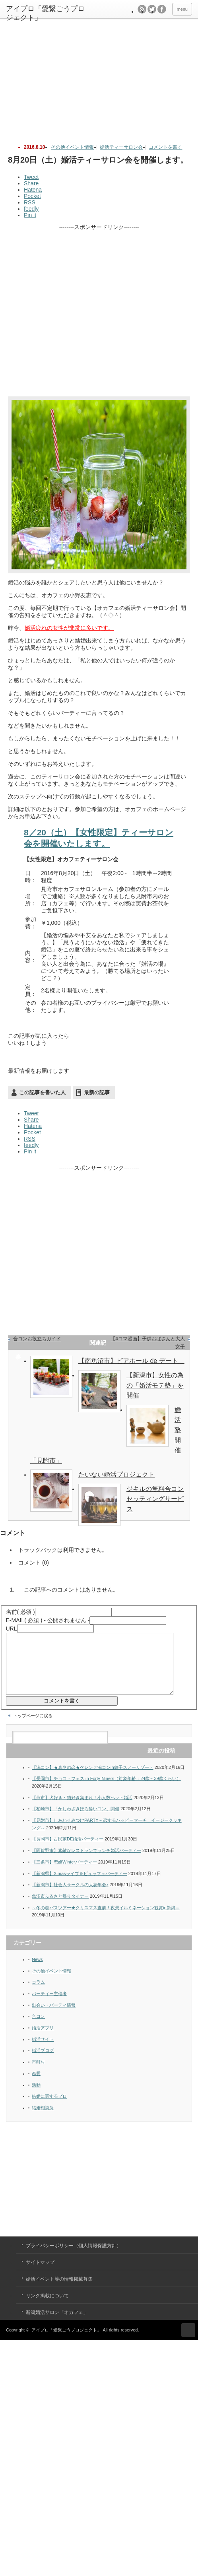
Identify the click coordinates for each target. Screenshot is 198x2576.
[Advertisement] (101, 76)
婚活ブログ (43, 2062)
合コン (38, 2028)
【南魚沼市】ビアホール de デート (131, 1360)
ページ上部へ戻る (188, 2342)
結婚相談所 (43, 2119)
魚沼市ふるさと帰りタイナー (60, 1908)
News (37, 1971)
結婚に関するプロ (49, 2108)
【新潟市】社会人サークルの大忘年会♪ (70, 1896)
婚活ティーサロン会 (121, 147)
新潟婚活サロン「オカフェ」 (57, 2324)
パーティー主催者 (49, 2005)
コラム (38, 1994)
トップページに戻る (32, 1727)
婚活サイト (43, 2051)
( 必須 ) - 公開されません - (48, 1620)
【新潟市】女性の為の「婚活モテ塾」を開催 (155, 1385)
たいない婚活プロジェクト (116, 1474)
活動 (36, 2097)
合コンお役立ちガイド (37, 1338)
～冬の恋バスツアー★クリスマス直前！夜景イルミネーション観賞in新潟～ (106, 1919)
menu (182, 9)
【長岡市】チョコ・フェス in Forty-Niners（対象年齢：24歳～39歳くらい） (106, 1790)
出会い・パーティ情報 (54, 2017)
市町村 (38, 2073)
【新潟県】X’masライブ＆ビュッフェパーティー (79, 1885)
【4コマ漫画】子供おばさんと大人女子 (148, 1342)
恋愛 (36, 2085)
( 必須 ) (20, 1612)
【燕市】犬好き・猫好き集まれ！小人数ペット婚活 (82, 1809)
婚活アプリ (43, 2039)
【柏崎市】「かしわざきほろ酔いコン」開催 (75, 1820)
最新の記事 (97, 1092)
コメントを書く (165, 147)
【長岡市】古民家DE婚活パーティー (67, 1850)
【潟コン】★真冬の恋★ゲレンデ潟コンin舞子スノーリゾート (92, 1779)
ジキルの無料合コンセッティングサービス (155, 1498)
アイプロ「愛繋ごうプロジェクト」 (66, 2341)
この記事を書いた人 (42, 1092)
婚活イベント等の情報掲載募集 (59, 2291)
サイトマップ (40, 2274)
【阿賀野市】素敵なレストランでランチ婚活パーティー (86, 1862)
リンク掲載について (47, 2307)
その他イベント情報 (72, 147)
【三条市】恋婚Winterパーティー (64, 1873)
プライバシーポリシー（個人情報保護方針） (73, 2257)
